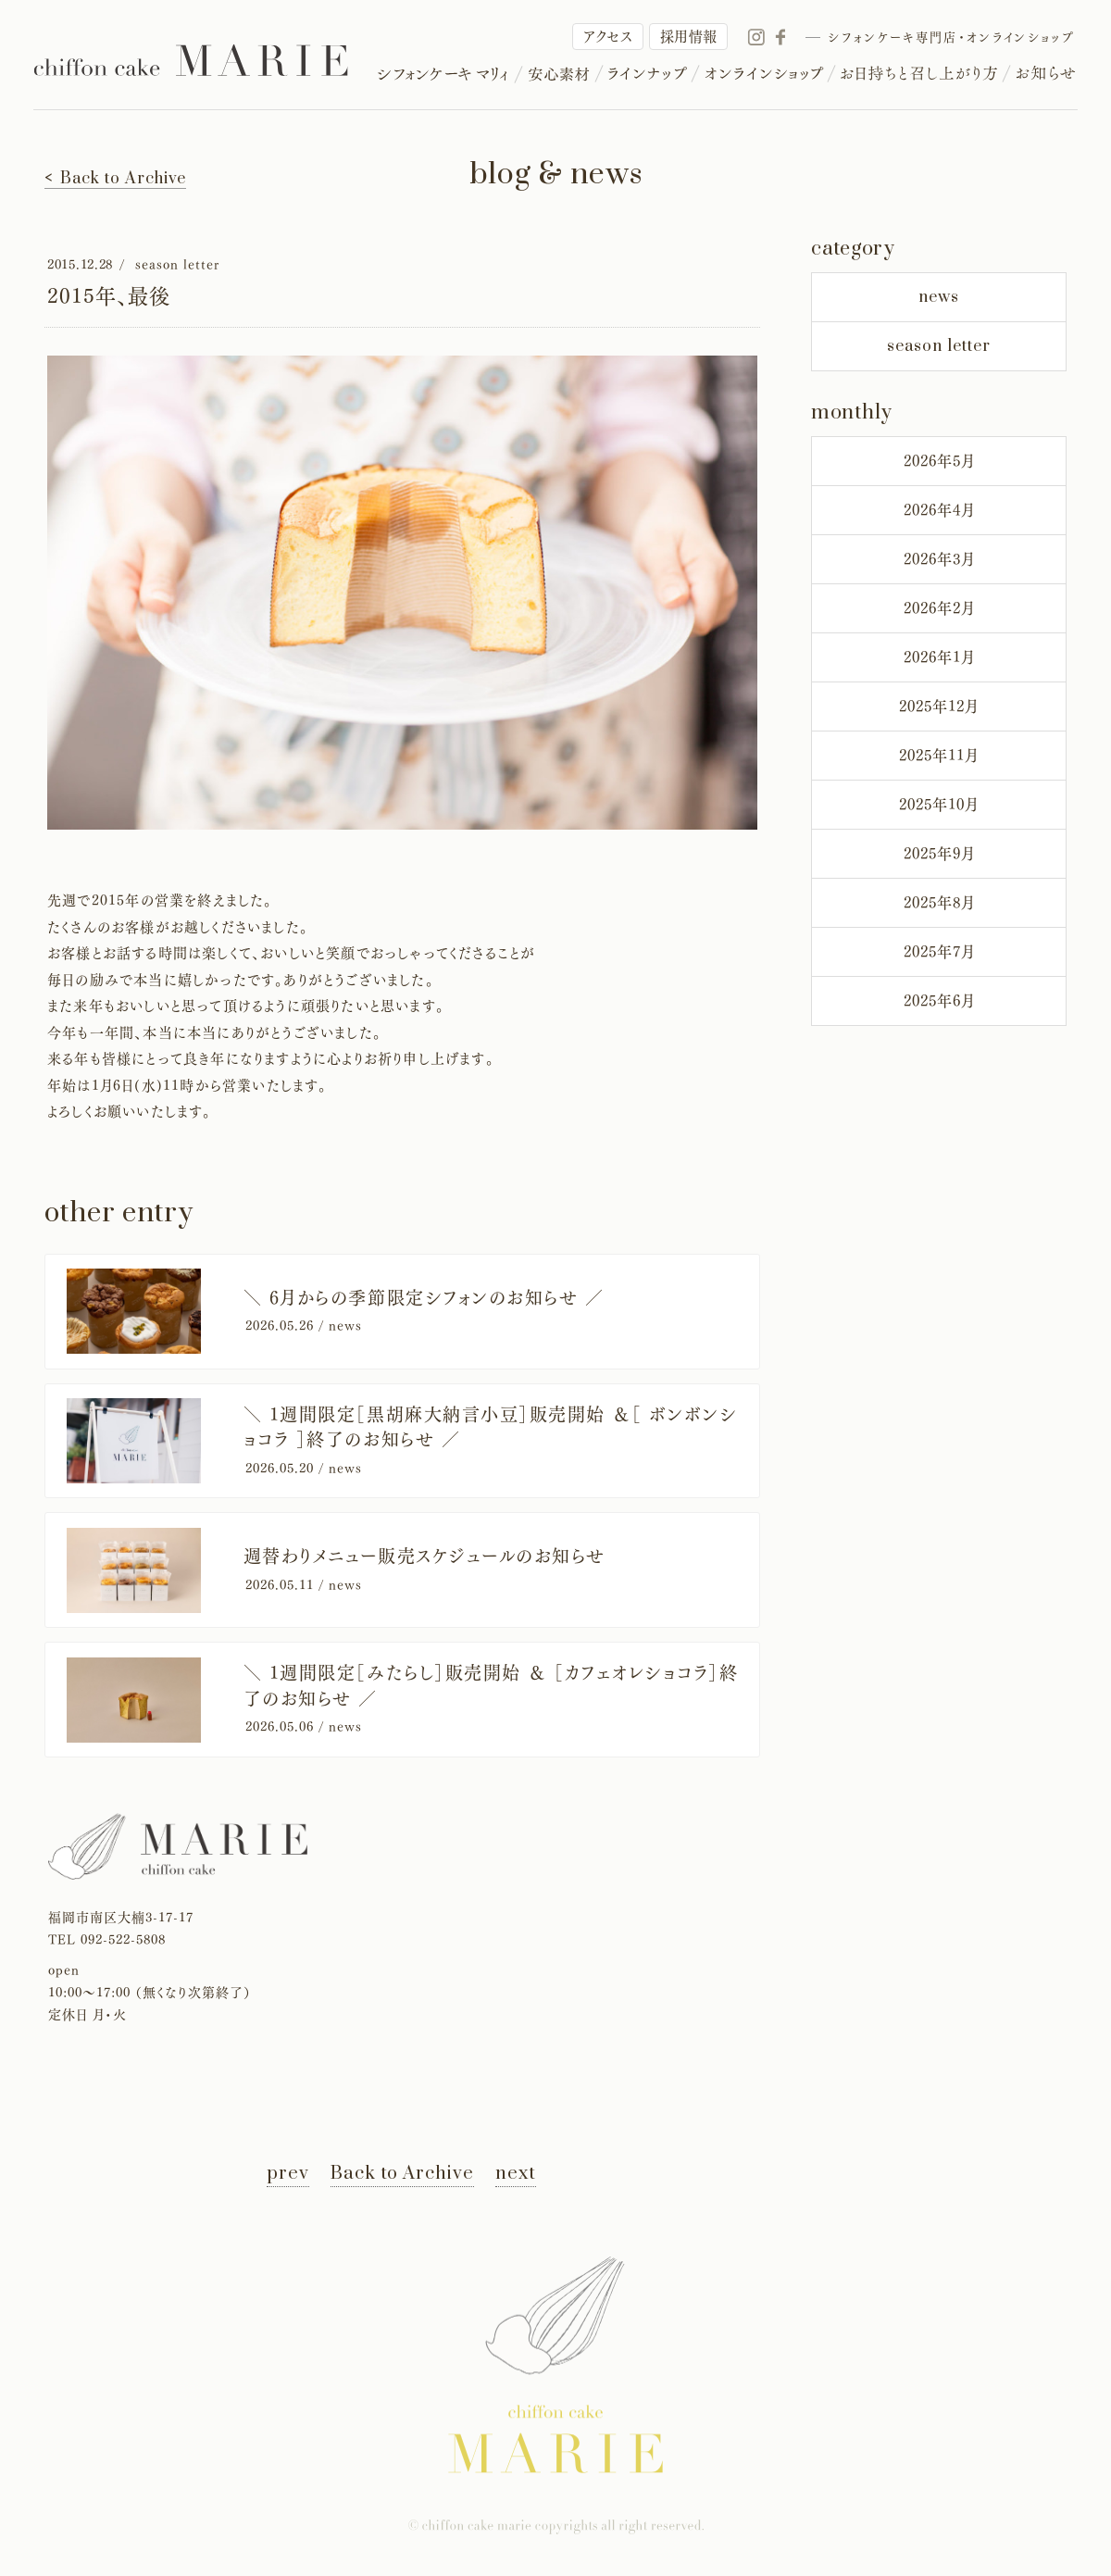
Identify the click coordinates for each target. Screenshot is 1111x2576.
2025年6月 (939, 1001)
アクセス (607, 37)
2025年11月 (939, 755)
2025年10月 (939, 804)
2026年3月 (939, 559)
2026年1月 (939, 657)
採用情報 (689, 37)
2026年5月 (939, 461)
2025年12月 (939, 706)
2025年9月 (939, 853)
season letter (939, 346)
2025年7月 (939, 951)
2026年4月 (939, 510)
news (938, 297)
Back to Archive (402, 2173)
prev (288, 2173)
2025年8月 (939, 902)
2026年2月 (939, 608)
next (515, 2173)
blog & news (556, 175)
